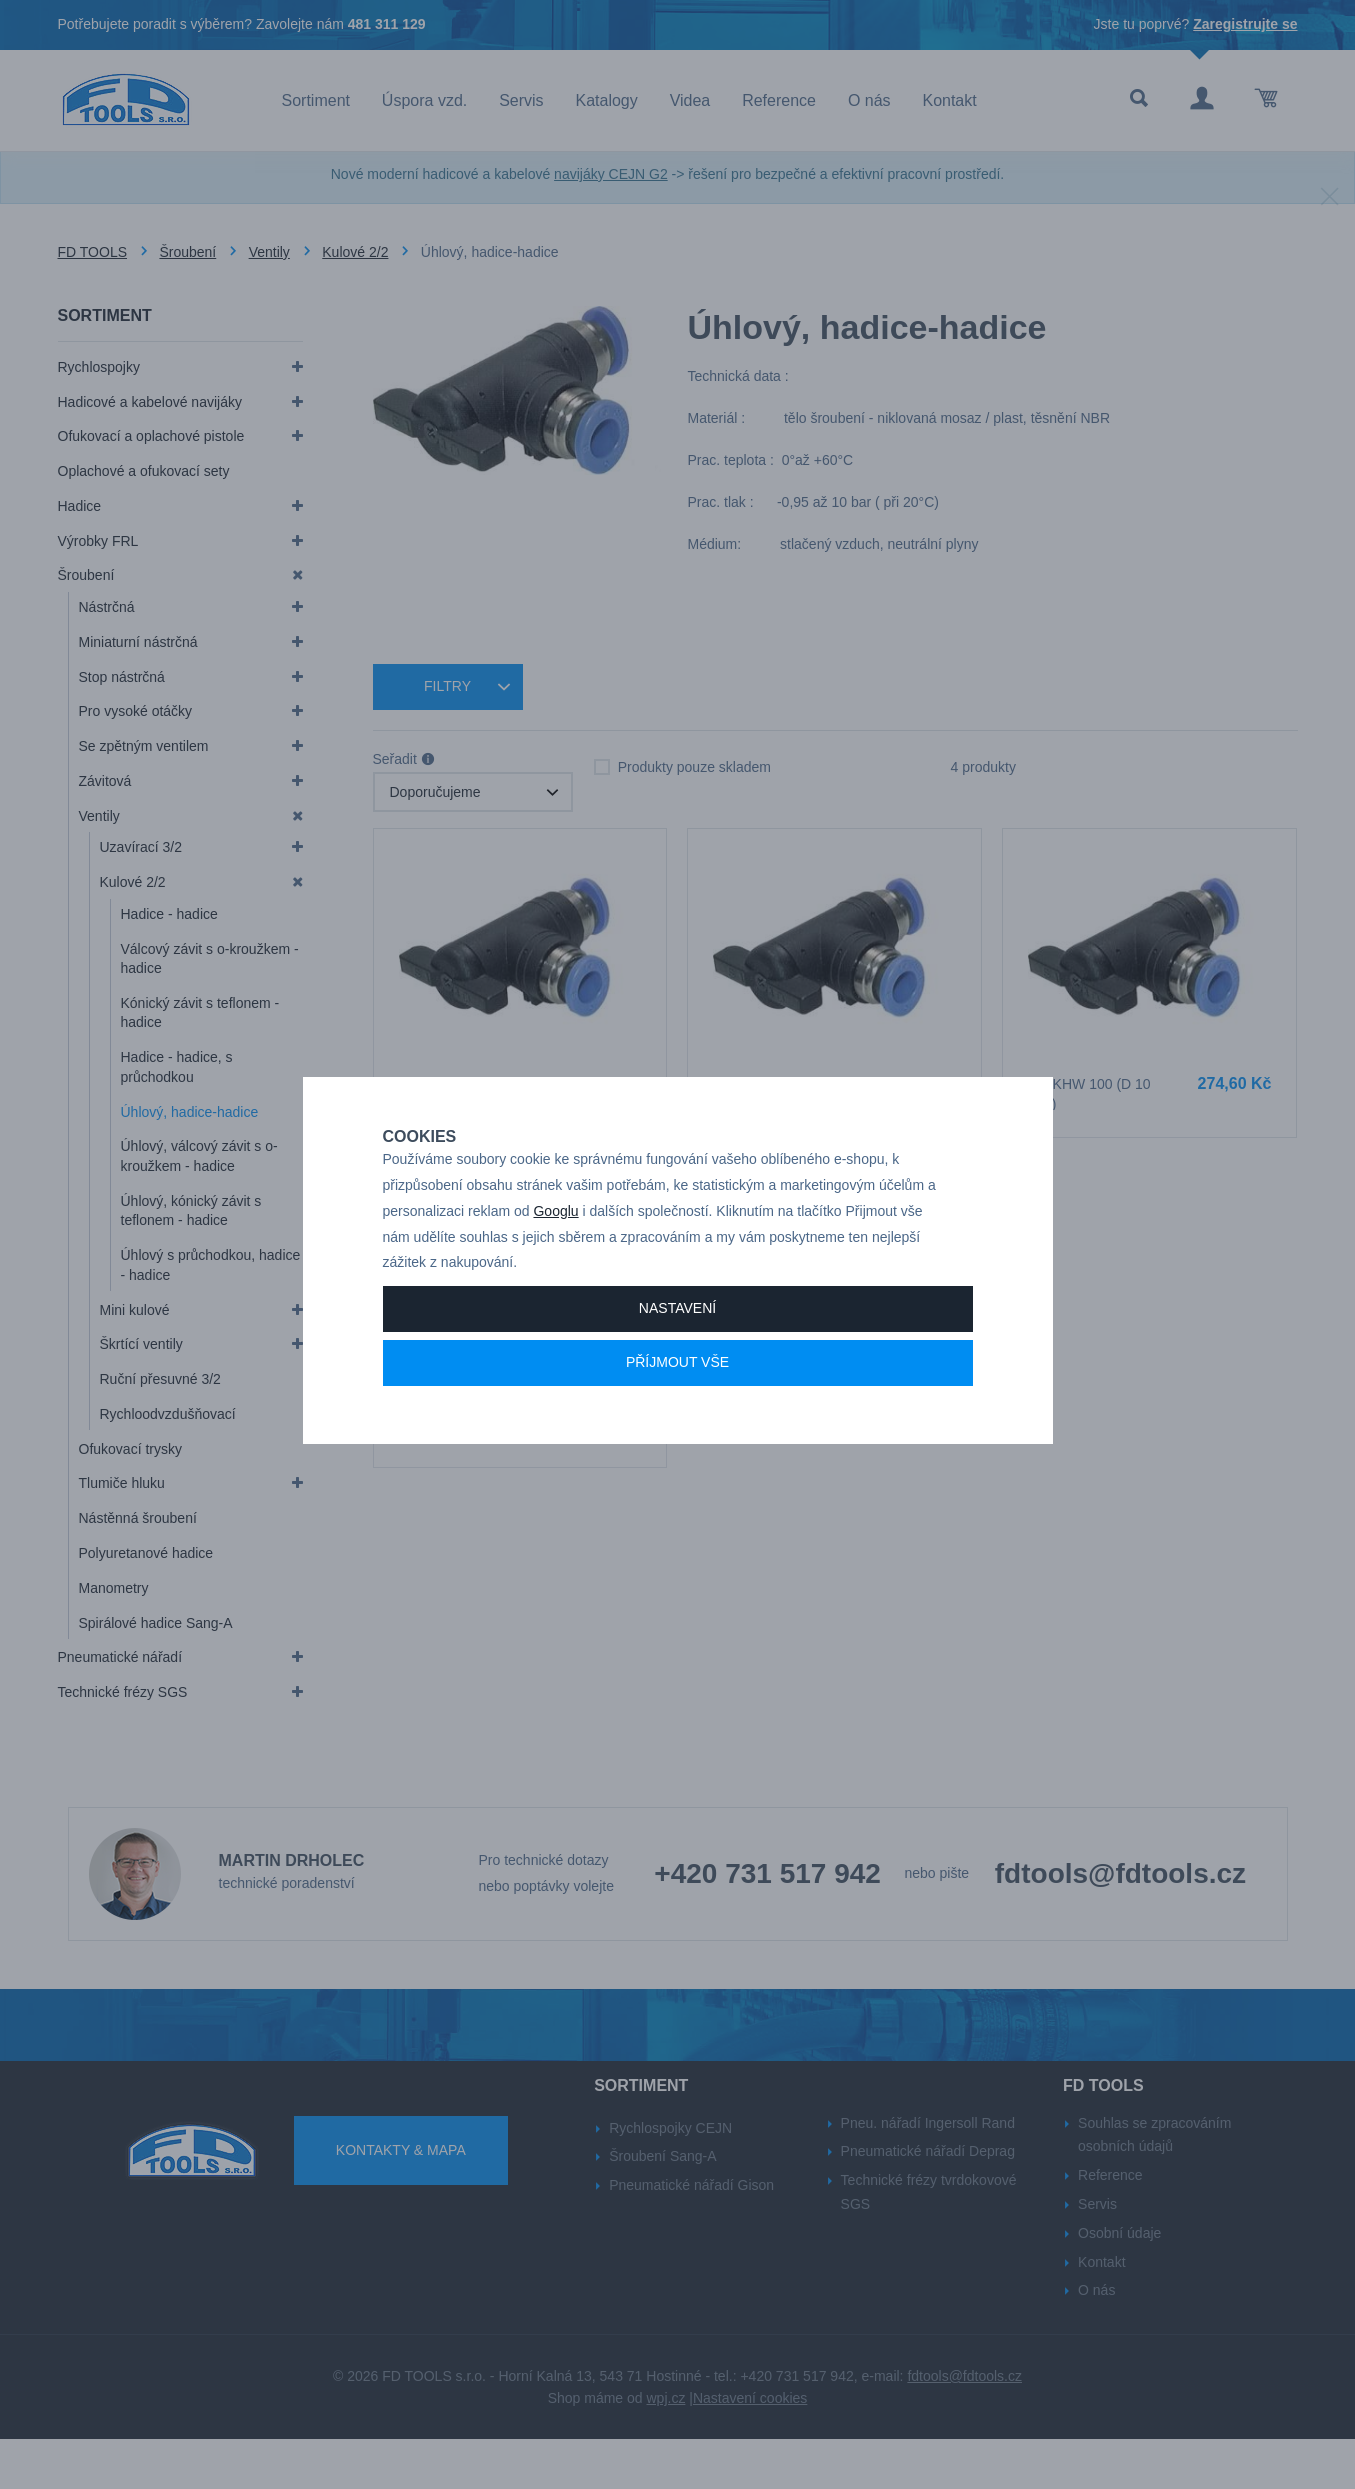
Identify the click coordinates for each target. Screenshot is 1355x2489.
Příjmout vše (677, 1406)
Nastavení (677, 1352)
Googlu (555, 1255)
